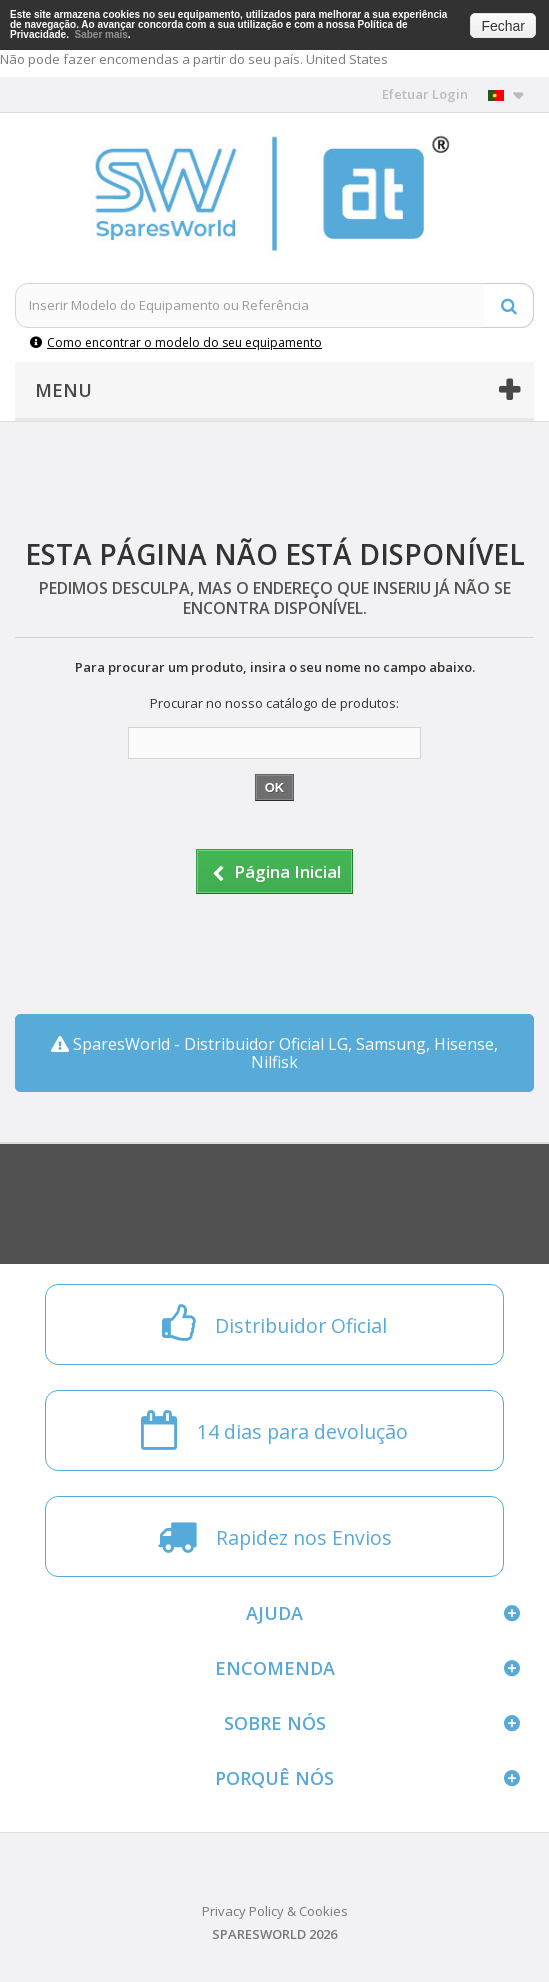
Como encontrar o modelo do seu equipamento (176, 342)
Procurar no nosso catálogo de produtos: (274, 703)
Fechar (503, 26)
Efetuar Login (425, 94)
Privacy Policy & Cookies (275, 1911)
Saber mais (100, 34)
